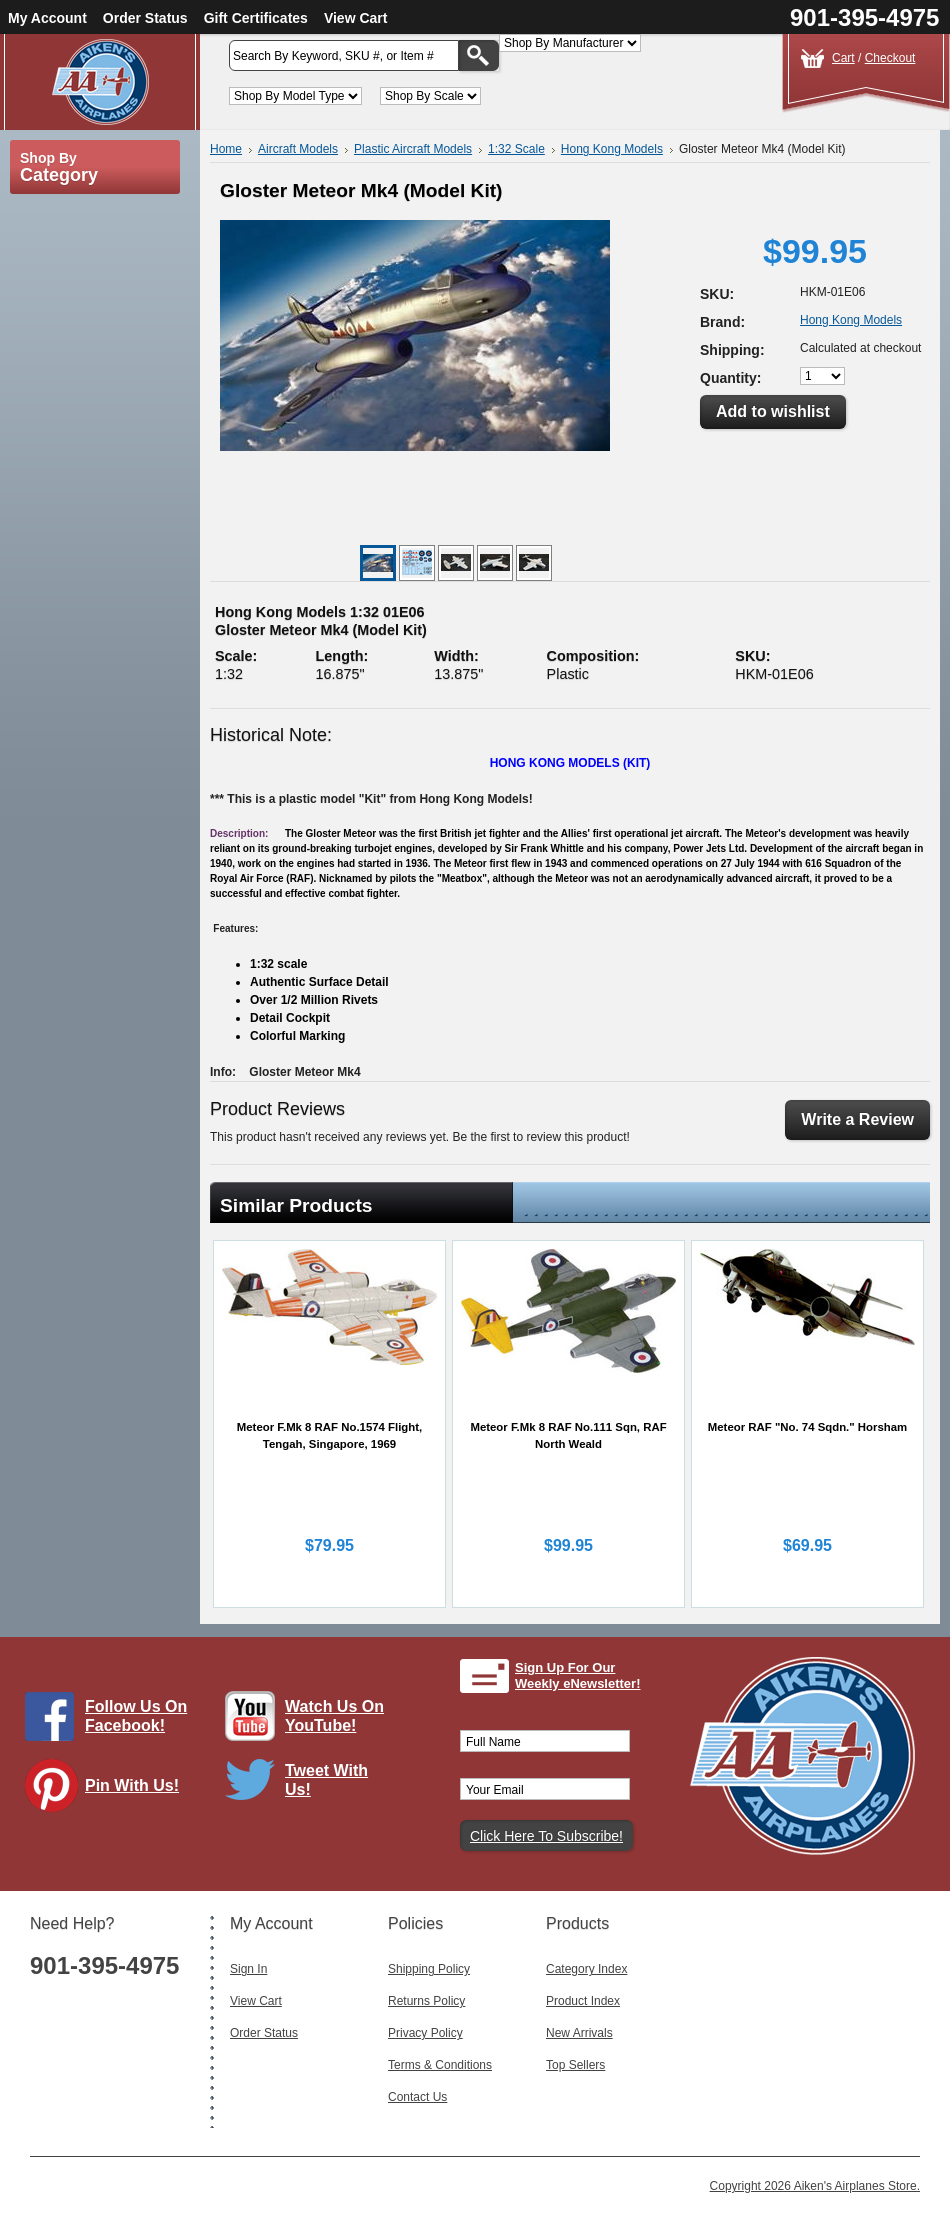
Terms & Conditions (440, 2065)
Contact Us (417, 2097)
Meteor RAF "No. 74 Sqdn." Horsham (807, 1427)
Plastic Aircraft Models (413, 149)
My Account (47, 18)
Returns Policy (426, 2001)
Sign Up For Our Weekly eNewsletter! (578, 1675)
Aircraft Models (298, 149)
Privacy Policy (425, 2033)
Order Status (145, 18)
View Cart (356, 18)
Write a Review (857, 1119)
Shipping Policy (429, 1969)
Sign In (248, 1969)
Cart (843, 58)
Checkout (890, 58)
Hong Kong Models (612, 149)
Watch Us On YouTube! (334, 1716)
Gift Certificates (256, 18)
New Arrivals (579, 2033)
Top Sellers (575, 2065)
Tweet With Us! (326, 1780)
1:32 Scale (516, 149)
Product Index (583, 2001)
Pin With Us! (132, 1785)
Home (226, 149)
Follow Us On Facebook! (136, 1716)
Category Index (586, 1969)
